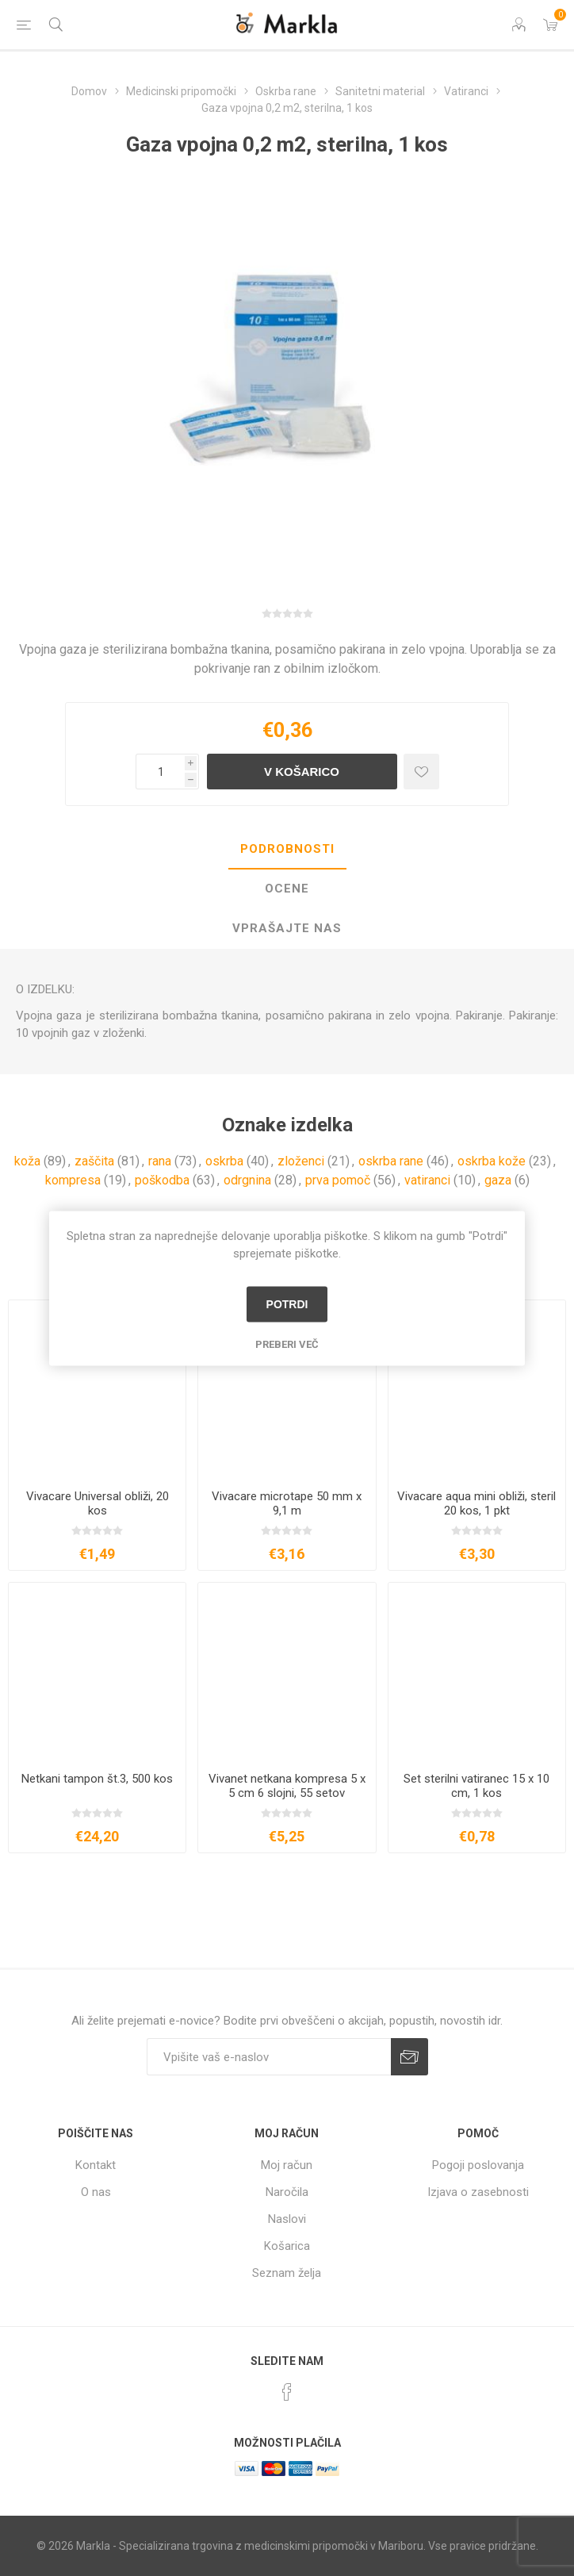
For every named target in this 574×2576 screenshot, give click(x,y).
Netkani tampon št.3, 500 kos (97, 1779)
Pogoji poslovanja (478, 2165)
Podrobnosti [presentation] (287, 849)
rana (159, 1161)
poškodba (162, 1180)
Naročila (287, 2192)
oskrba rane (390, 1161)
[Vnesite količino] (160, 771)
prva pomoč (337, 1180)
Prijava (409, 2056)
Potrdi (287, 1304)
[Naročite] (269, 2056)
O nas (96, 2192)
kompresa (73, 1180)
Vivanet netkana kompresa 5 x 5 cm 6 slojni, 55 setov (287, 1786)
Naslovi (287, 2219)
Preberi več (287, 1343)
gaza (497, 1180)
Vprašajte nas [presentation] (287, 928)
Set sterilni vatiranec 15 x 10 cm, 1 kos (476, 1786)
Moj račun (286, 2165)
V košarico (301, 771)
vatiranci (427, 1180)
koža (27, 1161)
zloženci (300, 1161)
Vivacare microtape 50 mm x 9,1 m (287, 1503)
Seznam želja (286, 2273)
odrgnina (247, 1180)
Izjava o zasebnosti (478, 2192)
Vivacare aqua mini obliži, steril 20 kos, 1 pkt (476, 1503)
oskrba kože (491, 1161)
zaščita (94, 1161)
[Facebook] (287, 2392)
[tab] (287, 850)
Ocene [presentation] (287, 888)
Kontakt (95, 2165)
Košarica (287, 2246)
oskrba (224, 1161)
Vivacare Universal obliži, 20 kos (97, 1503)
